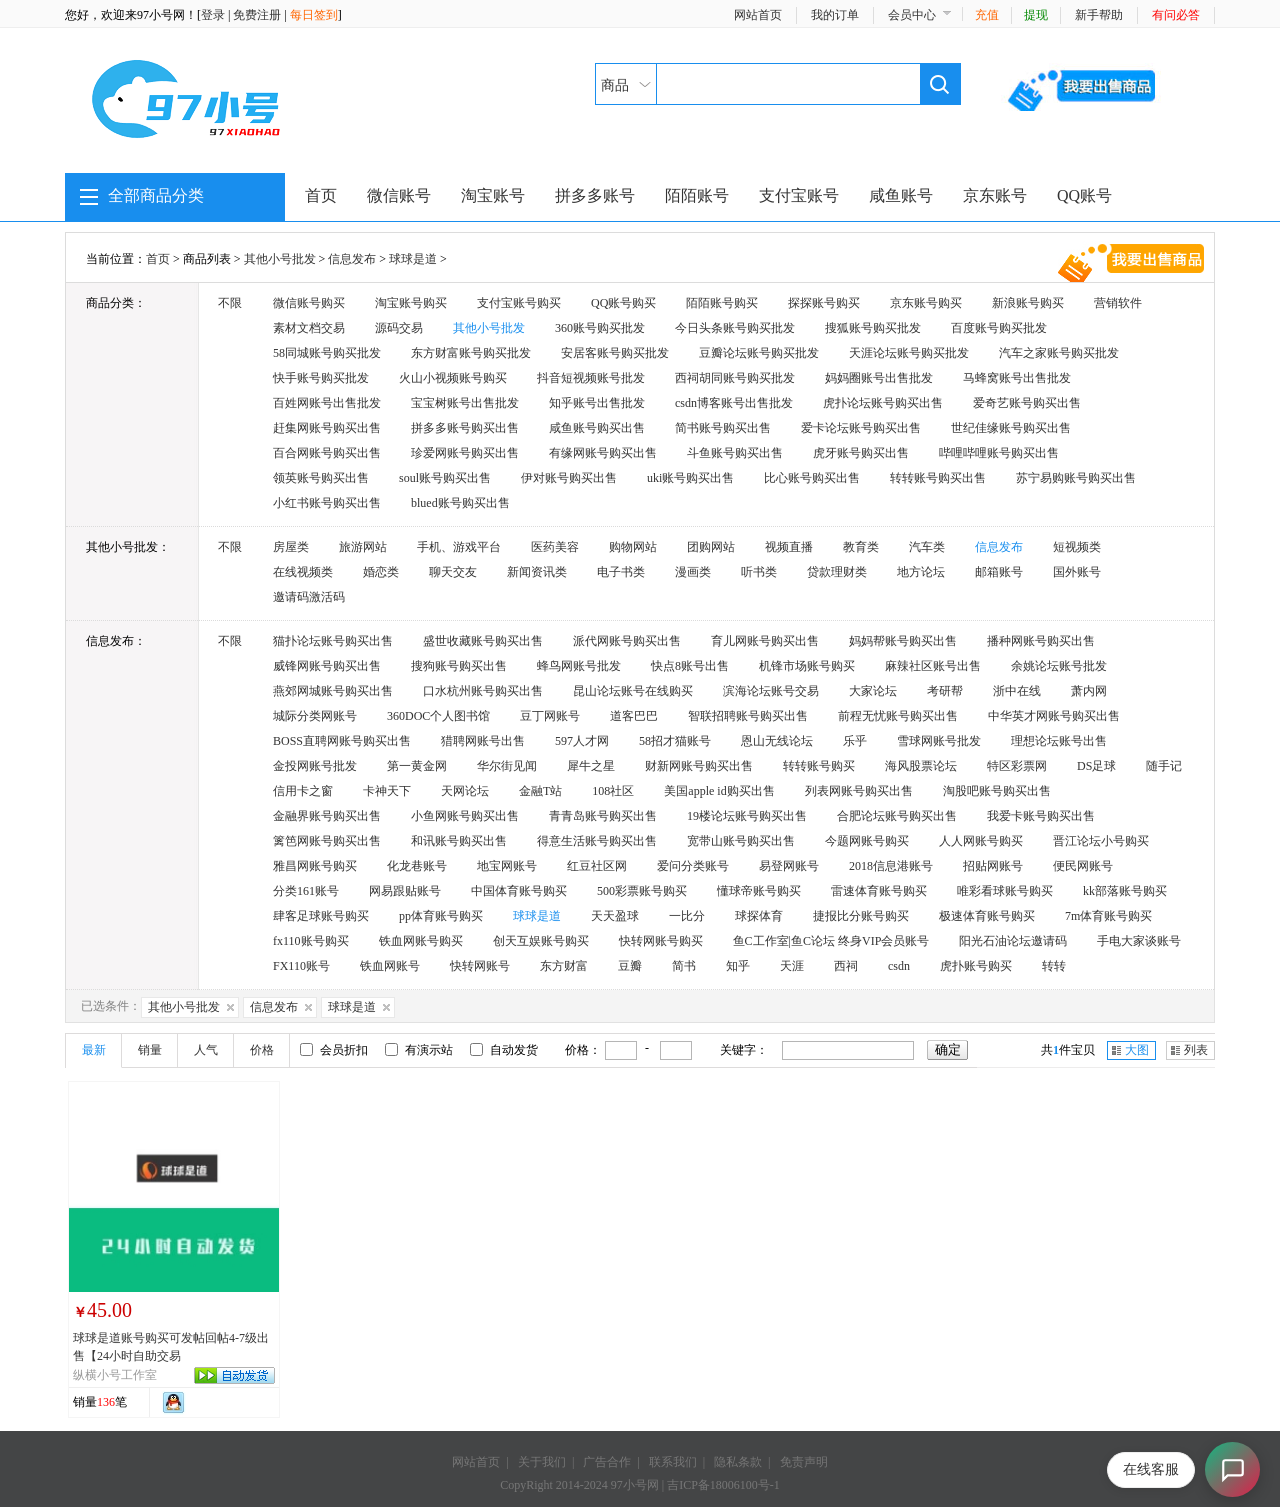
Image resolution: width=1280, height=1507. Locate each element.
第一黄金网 (417, 766)
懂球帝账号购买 (759, 891)
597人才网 (582, 741)
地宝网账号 (507, 866)
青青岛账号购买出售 (603, 816)
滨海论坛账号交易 (771, 691)
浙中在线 (1017, 691)
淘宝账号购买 (411, 303)
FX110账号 (301, 966)
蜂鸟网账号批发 (579, 666)
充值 (987, 15)
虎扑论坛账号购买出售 (883, 403)
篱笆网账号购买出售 (327, 841)
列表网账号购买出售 (859, 791)
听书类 (759, 572)
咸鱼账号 (901, 195)
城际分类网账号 (315, 716)
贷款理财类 (837, 572)
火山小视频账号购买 (453, 378)
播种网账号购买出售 (1041, 641)
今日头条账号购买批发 (735, 328)
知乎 (738, 966)
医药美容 (555, 547)
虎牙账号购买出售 (861, 453)
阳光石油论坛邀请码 (1013, 941)
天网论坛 (465, 791)
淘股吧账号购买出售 (997, 791)
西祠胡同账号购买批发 (735, 378)
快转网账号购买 (661, 941)
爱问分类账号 (693, 866)
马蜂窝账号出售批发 (1017, 378)
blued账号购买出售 (460, 503)
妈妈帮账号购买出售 (903, 641)
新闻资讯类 (537, 572)
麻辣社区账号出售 (933, 666)
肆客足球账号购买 (321, 916)
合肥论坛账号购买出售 (897, 816)
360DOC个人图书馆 (438, 716)
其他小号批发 (280, 259)
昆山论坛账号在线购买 (633, 691)
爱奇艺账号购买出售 (1027, 403)
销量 (150, 1050)
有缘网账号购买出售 (603, 453)
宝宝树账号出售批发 (465, 403)
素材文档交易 (309, 328)
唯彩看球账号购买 (1005, 891)
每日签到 (314, 15)
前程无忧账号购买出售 (898, 716)
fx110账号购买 (311, 941)
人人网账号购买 (981, 841)
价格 (262, 1050)
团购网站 (711, 547)
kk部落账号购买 (1125, 891)
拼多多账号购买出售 (465, 428)
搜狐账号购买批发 (873, 328)
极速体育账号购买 (987, 916)
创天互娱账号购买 (541, 941)
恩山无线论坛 (777, 741)
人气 (206, 1050)
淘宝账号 (493, 195)
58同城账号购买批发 (327, 353)
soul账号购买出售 (445, 478)
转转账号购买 (819, 766)
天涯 (792, 966)
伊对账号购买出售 (569, 478)
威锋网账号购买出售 (327, 666)
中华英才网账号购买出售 (1054, 716)
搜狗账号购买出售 (459, 666)
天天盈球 (615, 916)
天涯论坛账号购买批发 (909, 353)
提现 (1036, 15)
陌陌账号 (697, 195)
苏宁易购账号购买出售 (1076, 478)
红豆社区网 (597, 866)
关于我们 (542, 1462)
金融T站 (540, 791)
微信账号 (399, 195)
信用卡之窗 (303, 791)
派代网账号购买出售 (627, 641)
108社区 (613, 791)
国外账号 (1077, 572)
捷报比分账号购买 (861, 916)
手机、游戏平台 (459, 547)
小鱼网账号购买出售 (465, 816)
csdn (899, 966)
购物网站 (633, 547)
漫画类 (693, 572)
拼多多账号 (595, 195)
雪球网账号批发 (939, 741)
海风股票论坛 (921, 766)
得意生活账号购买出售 (597, 841)
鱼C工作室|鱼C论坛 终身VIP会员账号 (831, 941)
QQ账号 (1084, 195)
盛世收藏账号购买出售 (483, 641)
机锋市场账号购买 (807, 666)
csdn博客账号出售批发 (734, 403)
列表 (1196, 1050)
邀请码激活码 (309, 597)
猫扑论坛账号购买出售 (333, 641)
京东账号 (995, 195)
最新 (94, 1050)
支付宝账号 (799, 195)
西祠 (846, 966)
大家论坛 (873, 691)
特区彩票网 (1017, 766)
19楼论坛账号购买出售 (747, 816)
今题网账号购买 (867, 841)
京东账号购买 (926, 303)
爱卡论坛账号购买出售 (861, 428)
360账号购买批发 (600, 328)
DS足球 (1096, 766)
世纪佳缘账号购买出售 (1011, 428)
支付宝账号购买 (519, 303)
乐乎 (855, 741)
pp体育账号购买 (441, 916)
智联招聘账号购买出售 (748, 716)
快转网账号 (480, 966)
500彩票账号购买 (642, 891)
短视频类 (1077, 547)
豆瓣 (630, 966)
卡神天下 (387, 791)
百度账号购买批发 (999, 328)
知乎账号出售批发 (597, 403)
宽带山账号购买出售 (741, 841)
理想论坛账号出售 (1059, 741)
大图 (1137, 1050)
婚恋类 (381, 572)
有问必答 (1176, 15)
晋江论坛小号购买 (1101, 841)
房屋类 (291, 547)
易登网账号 (789, 866)
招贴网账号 (993, 866)
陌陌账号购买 (722, 303)
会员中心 (912, 15)
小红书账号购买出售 (327, 503)
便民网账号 (1083, 866)
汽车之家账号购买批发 (1059, 353)
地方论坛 (921, 572)
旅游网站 (363, 547)
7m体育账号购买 (1108, 916)
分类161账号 (306, 891)
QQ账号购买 (623, 303)
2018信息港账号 (891, 866)
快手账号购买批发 (321, 378)
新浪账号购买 (1028, 303)
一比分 (687, 916)
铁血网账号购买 (421, 941)
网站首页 (758, 15)
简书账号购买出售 (723, 428)
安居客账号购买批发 (615, 353)
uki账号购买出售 (690, 478)
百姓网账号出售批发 (327, 403)
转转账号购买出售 (938, 478)
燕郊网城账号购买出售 (333, 691)
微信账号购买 (309, 303)
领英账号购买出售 (321, 478)
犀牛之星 (591, 766)
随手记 (1164, 766)
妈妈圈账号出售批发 (879, 378)
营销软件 (1118, 303)
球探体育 (759, 916)
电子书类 (621, 572)
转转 (1054, 966)
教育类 (861, 547)
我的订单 (835, 15)
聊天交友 (453, 572)
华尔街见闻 (507, 766)
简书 (684, 966)
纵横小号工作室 (115, 1375)
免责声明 (804, 1462)
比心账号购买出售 (812, 478)
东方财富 (564, 966)
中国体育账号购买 (519, 891)
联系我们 (673, 1462)
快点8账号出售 (690, 666)
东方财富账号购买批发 (471, 353)
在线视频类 (303, 572)
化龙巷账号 (417, 866)
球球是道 (413, 259)
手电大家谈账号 (1139, 941)
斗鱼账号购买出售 (735, 453)
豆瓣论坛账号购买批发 (759, 353)
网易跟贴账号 (405, 891)
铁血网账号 (390, 966)
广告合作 (607, 1462)
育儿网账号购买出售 (765, 641)
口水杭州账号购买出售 (483, 691)
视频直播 (789, 547)
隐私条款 (738, 1462)
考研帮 (945, 691)
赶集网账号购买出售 (327, 428)
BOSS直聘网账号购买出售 (342, 741)
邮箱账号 (999, 572)
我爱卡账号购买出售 (1041, 816)
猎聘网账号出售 (483, 741)
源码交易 (399, 328)
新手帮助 (1099, 15)
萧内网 (1089, 691)
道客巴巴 (634, 716)
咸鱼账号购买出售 (597, 428)
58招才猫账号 (675, 741)
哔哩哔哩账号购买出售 (999, 453)
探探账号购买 (824, 303)
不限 (230, 303)
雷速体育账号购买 (879, 891)
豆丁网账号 (550, 716)
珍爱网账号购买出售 (465, 453)
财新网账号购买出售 (699, 766)
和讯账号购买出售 (459, 841)
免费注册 (257, 15)
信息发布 (352, 259)
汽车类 (927, 547)
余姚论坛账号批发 (1059, 666)
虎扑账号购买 (976, 966)
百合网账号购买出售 (327, 453)
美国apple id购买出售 (719, 791)
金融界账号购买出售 (327, 816)
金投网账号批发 (315, 766)
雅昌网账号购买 (315, 866)
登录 (213, 15)
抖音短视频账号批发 (591, 378)
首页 (321, 195)
